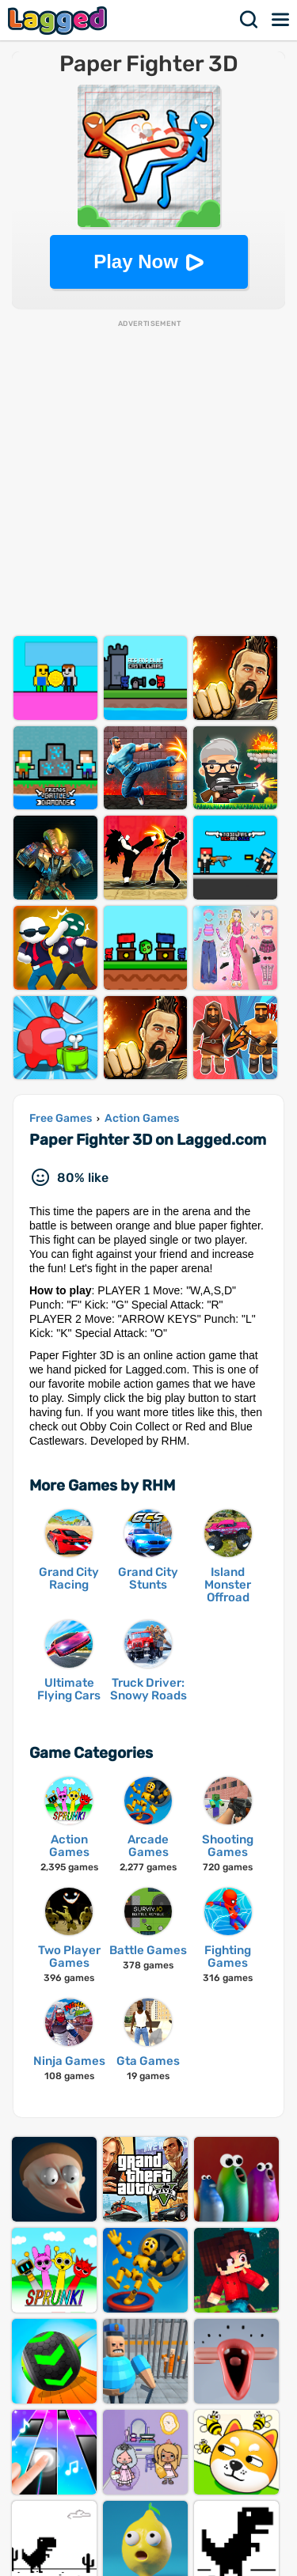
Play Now (135, 261)
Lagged (59, 20)
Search (249, 20)
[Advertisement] (148, 477)
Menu (281, 20)
